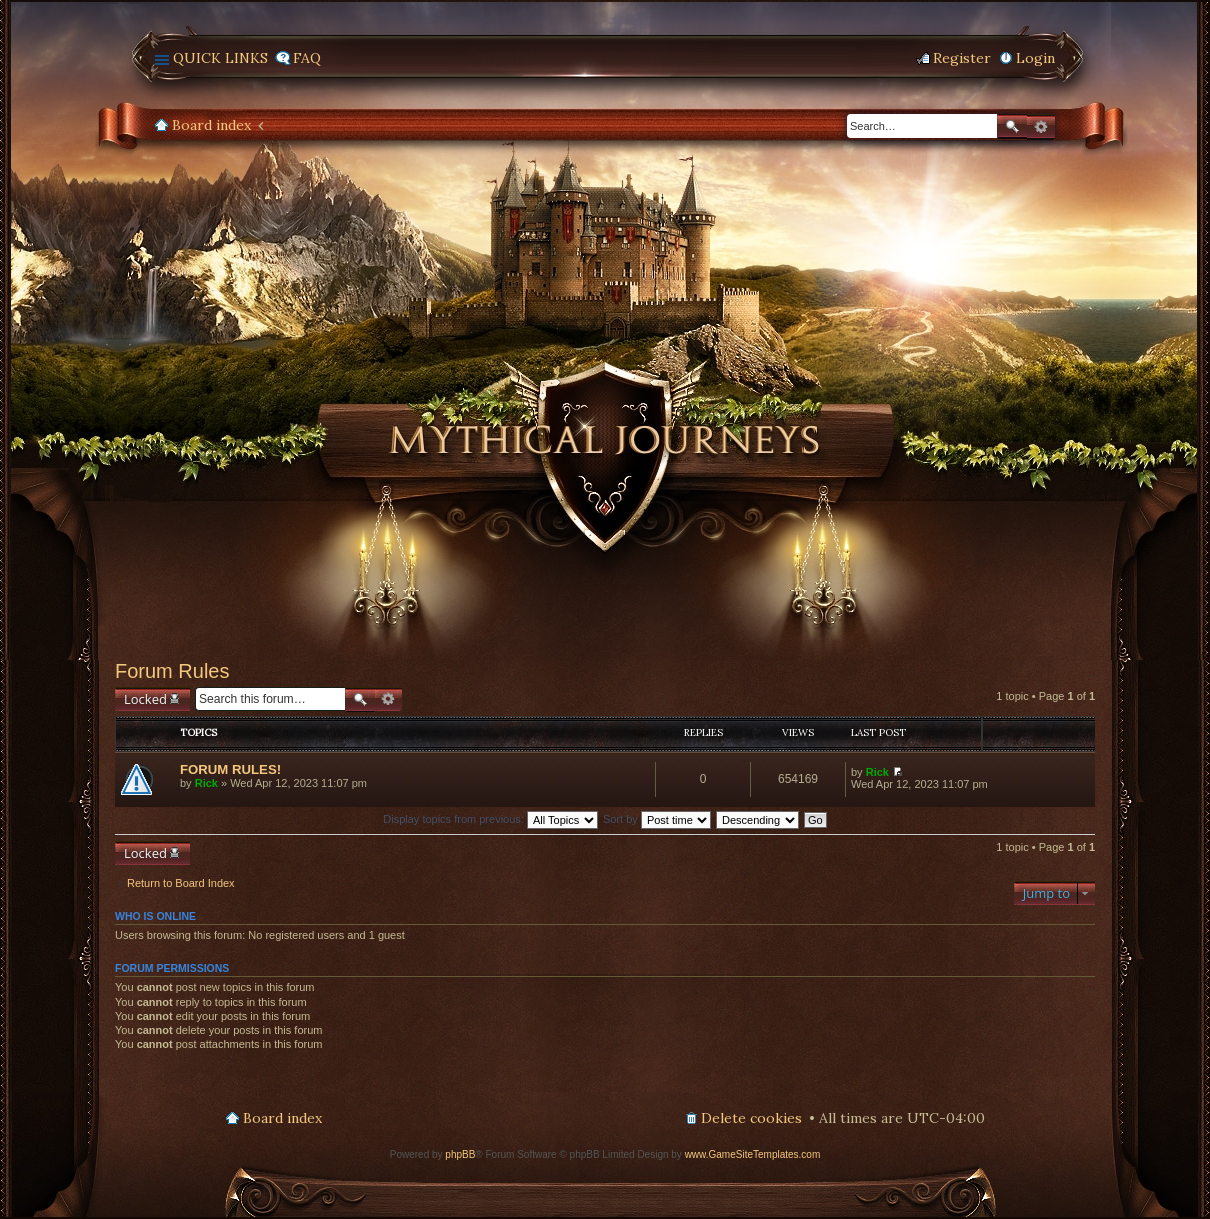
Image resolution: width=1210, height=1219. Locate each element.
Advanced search (1041, 127)
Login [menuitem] (1035, 58)
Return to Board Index (181, 883)
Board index (211, 125)
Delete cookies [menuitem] (751, 1118)
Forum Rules (172, 671)
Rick (206, 783)
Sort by (657, 819)
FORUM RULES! (230, 769)
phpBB (460, 1154)
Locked (145, 699)
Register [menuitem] (962, 58)
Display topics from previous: (490, 819)
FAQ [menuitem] (307, 58)
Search (1012, 126)
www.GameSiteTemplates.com (753, 1154)
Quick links (220, 58)
